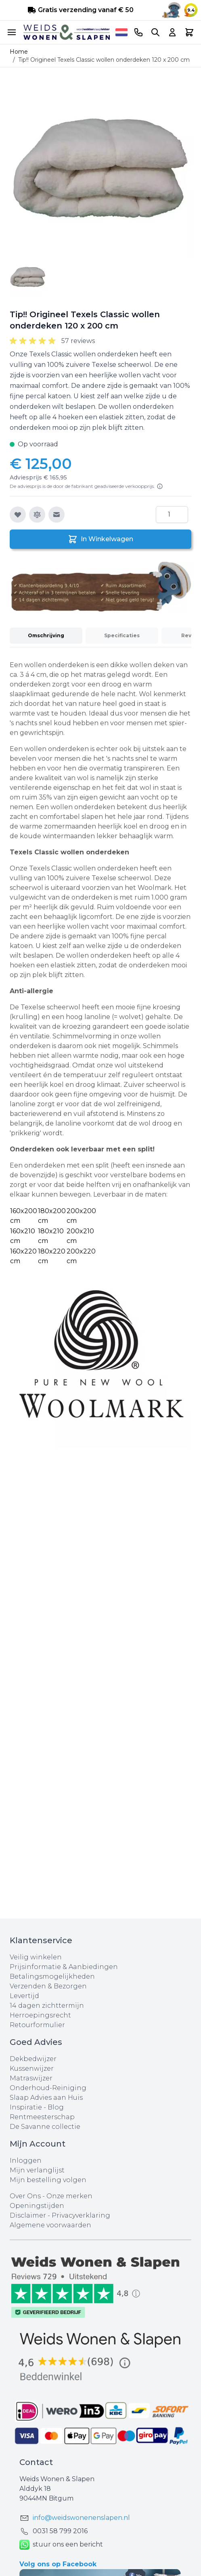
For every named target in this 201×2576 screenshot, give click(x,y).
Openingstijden (37, 2206)
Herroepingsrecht (40, 2015)
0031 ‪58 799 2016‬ (60, 2531)
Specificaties (122, 635)
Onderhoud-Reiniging (48, 2088)
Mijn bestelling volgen (48, 2180)
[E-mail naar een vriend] (56, 514)
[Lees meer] (160, 486)
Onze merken (69, 2196)
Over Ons (25, 2196)
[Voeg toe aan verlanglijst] (18, 514)
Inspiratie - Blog (37, 2107)
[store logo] (66, 32)
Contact (36, 2462)
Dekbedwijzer (33, 2059)
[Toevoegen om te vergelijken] (37, 514)
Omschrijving (46, 635)
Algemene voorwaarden (50, 2225)
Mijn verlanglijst (37, 2170)
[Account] (172, 32)
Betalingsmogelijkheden (52, 1976)
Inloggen (26, 2160)
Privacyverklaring (81, 2215)
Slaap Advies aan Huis (46, 2097)
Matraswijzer (31, 2078)
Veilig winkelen (36, 1957)
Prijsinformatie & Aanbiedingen (64, 1967)
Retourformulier (37, 2025)
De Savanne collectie (45, 2126)
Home (19, 51)
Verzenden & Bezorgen (48, 1986)
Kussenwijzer (32, 2068)
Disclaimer (29, 2215)
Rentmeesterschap (42, 2117)
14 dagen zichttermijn (47, 2005)
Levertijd (24, 1996)
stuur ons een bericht (61, 2545)
